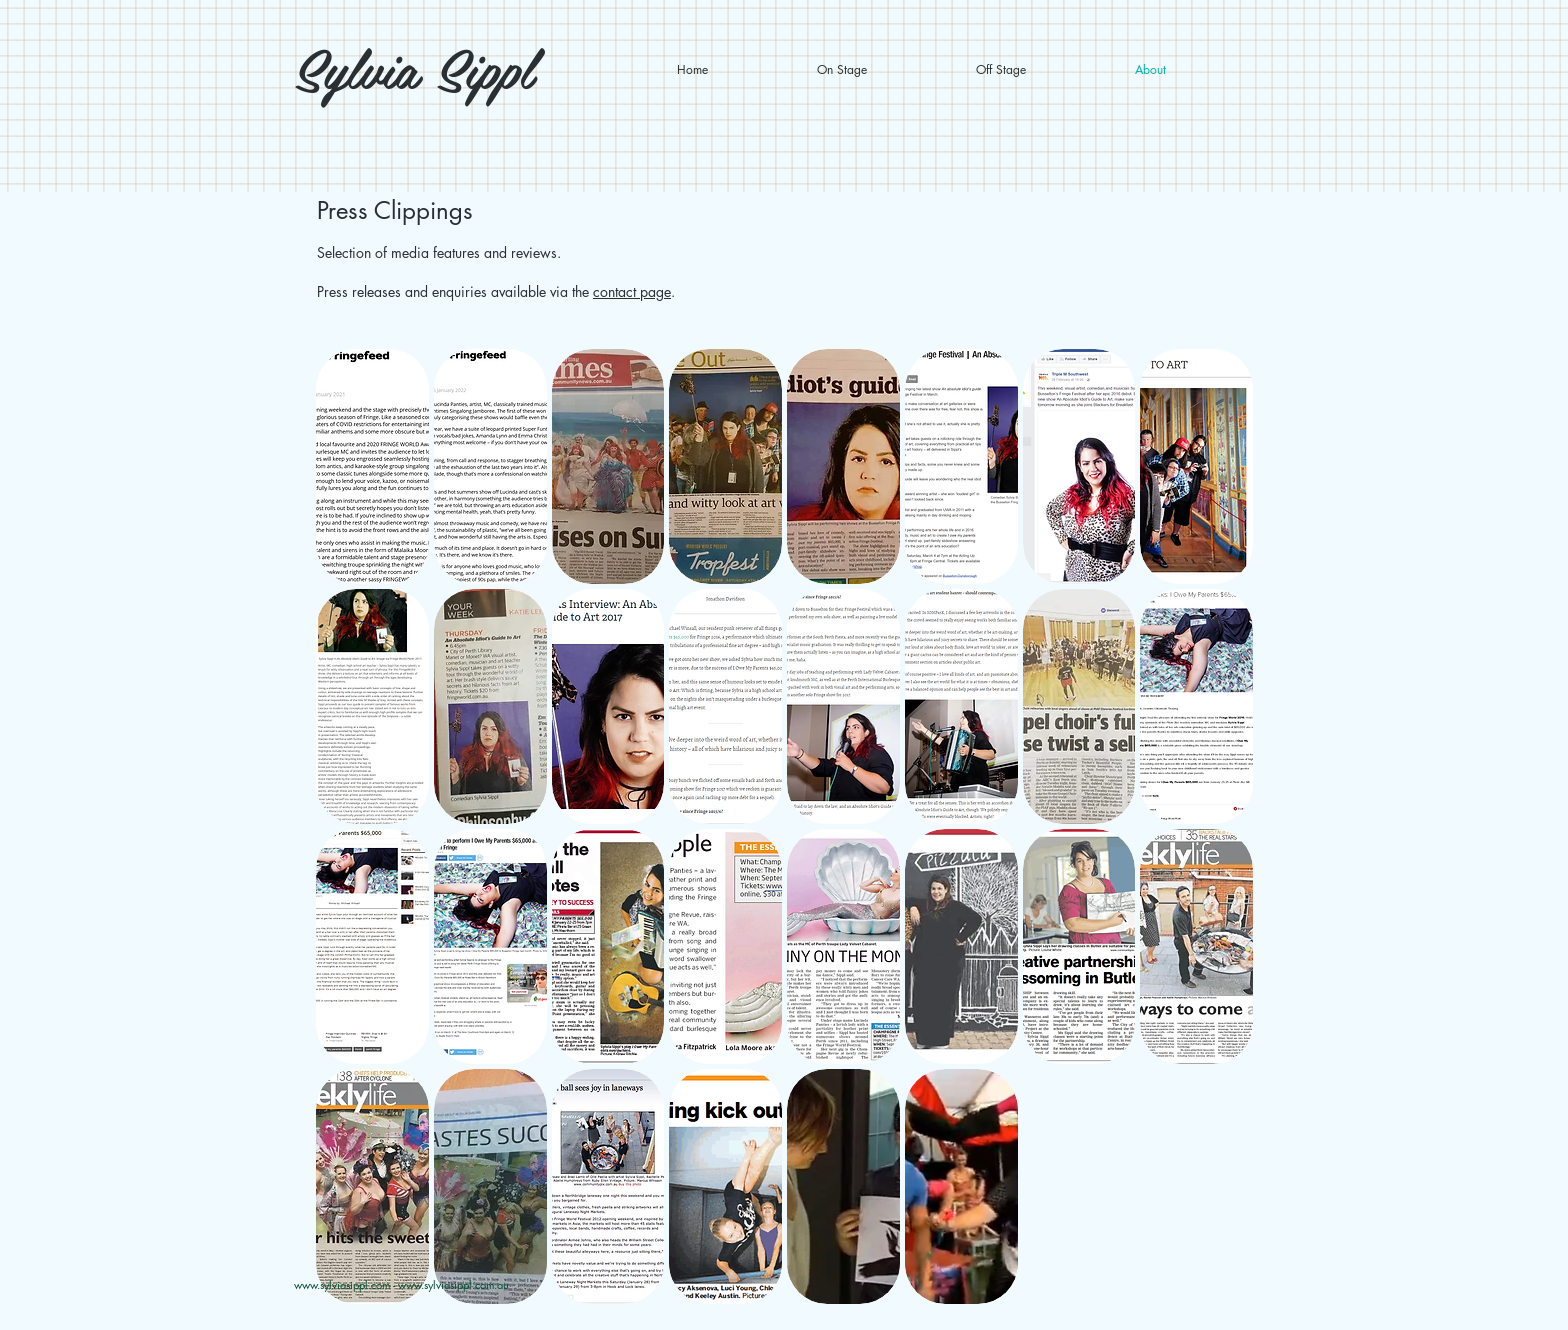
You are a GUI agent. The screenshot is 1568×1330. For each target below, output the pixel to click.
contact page (632, 291)
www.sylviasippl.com (342, 1284)
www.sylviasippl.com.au (453, 1284)
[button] (372, 466)
